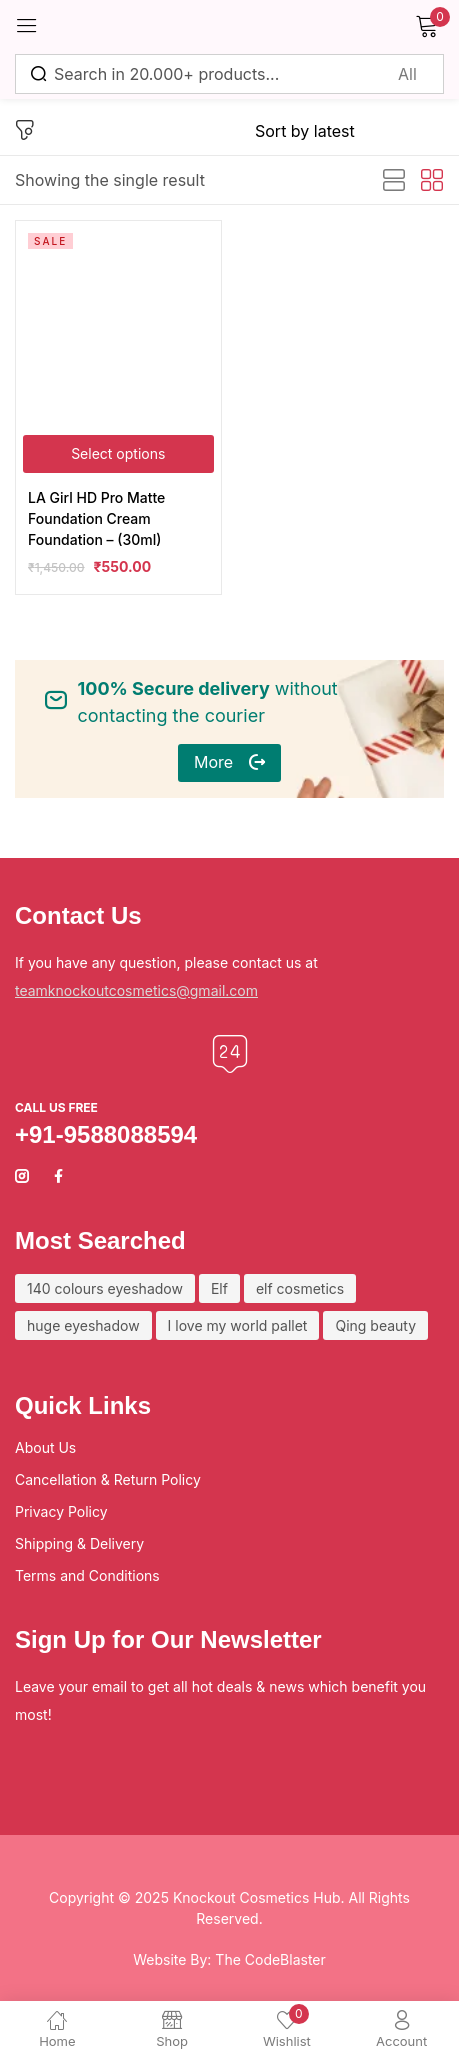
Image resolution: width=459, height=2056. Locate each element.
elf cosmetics (300, 1288)
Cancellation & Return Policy (108, 1479)
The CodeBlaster (270, 1959)
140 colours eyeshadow (105, 1288)
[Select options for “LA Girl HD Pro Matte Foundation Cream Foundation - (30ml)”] (118, 454)
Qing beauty (375, 1325)
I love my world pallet (238, 1325)
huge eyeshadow (83, 1325)
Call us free (56, 1107)
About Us (45, 1447)
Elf (219, 1288)
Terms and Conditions (87, 1575)
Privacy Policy (61, 1511)
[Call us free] (230, 1054)
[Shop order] (349, 131)
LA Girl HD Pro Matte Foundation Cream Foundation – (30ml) (96, 518)
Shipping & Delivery (79, 1543)
